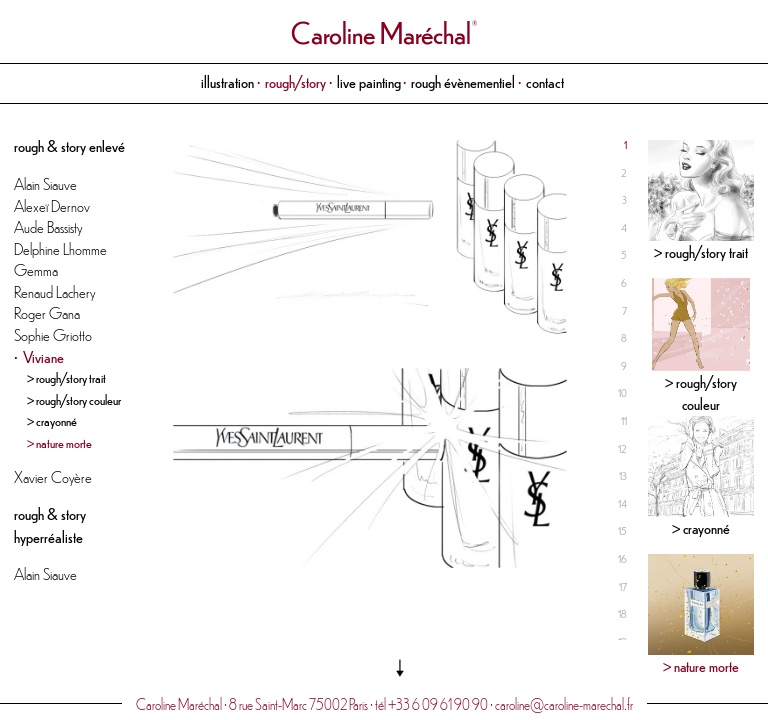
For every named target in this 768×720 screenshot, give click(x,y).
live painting (369, 81)
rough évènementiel (463, 81)
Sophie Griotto (53, 334)
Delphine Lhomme (60, 248)
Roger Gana (47, 312)
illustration (227, 81)
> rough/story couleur (74, 399)
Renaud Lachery (54, 291)
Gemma (36, 269)
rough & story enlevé (69, 145)
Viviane (43, 356)
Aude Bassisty (48, 226)
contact (545, 81)
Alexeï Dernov (52, 205)
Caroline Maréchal (381, 32)
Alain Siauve (45, 183)
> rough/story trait (66, 377)
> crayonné (52, 420)
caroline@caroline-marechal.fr (564, 704)
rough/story (295, 81)
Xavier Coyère (53, 476)
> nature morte (59, 442)
